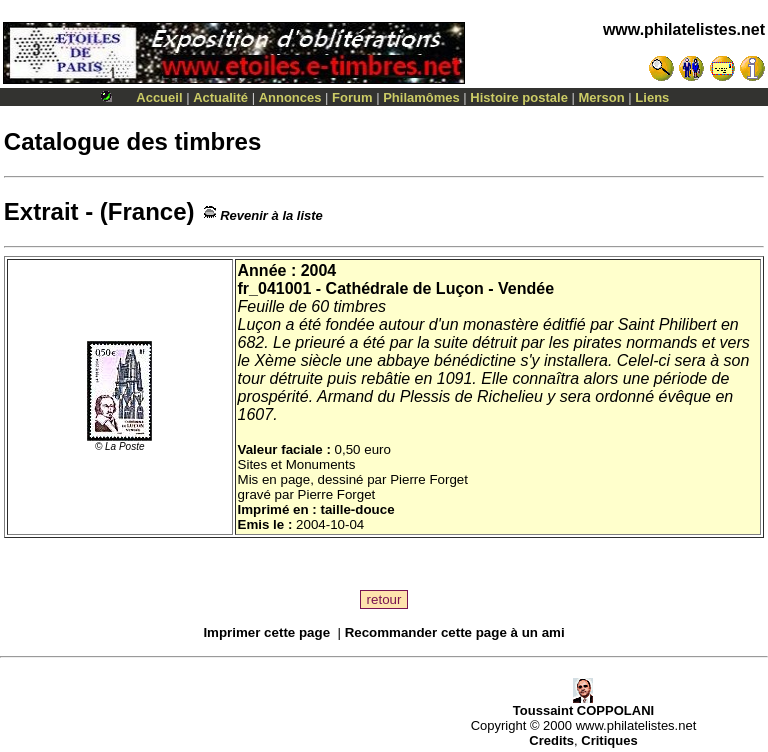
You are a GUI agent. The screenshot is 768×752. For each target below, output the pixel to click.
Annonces (290, 97)
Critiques (609, 740)
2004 (319, 270)
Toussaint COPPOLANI (583, 704)
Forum (352, 97)
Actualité (220, 97)
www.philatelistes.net (684, 29)
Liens (652, 97)
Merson (602, 97)
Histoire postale (519, 97)
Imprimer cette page (266, 632)
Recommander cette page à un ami (455, 632)
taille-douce (357, 509)
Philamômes (421, 97)
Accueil (159, 97)
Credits (551, 740)
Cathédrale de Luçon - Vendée (440, 288)
